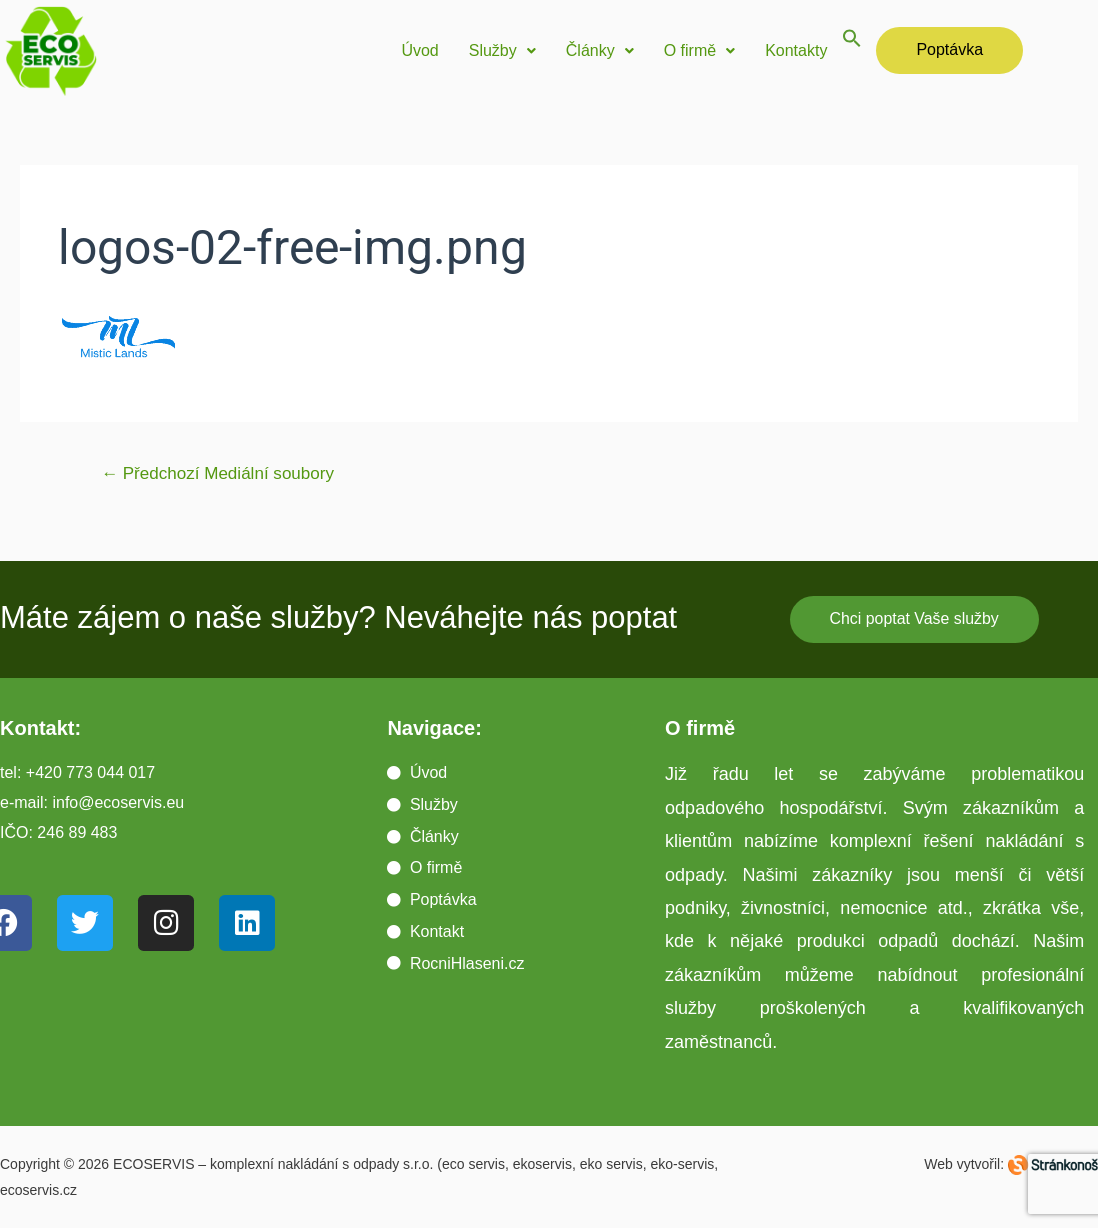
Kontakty (796, 50)
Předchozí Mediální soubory (217, 473)
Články (600, 50)
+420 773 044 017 (90, 772)
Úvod (419, 50)
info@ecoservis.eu (118, 802)
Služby (502, 50)
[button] (502, 51)
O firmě (699, 50)
